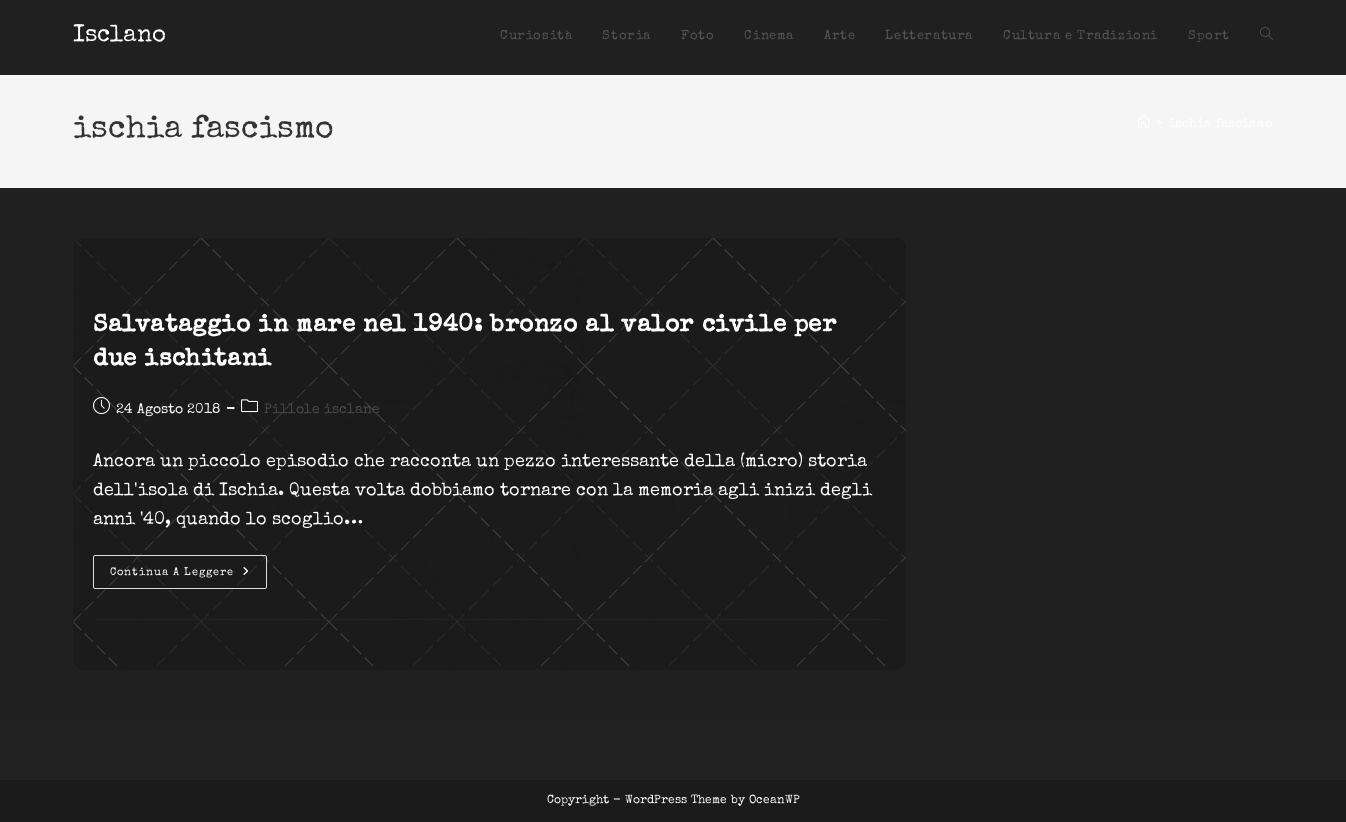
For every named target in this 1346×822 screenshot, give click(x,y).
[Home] (1143, 124)
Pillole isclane (322, 410)
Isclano (119, 36)
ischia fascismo (1220, 124)
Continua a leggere (188, 577)
